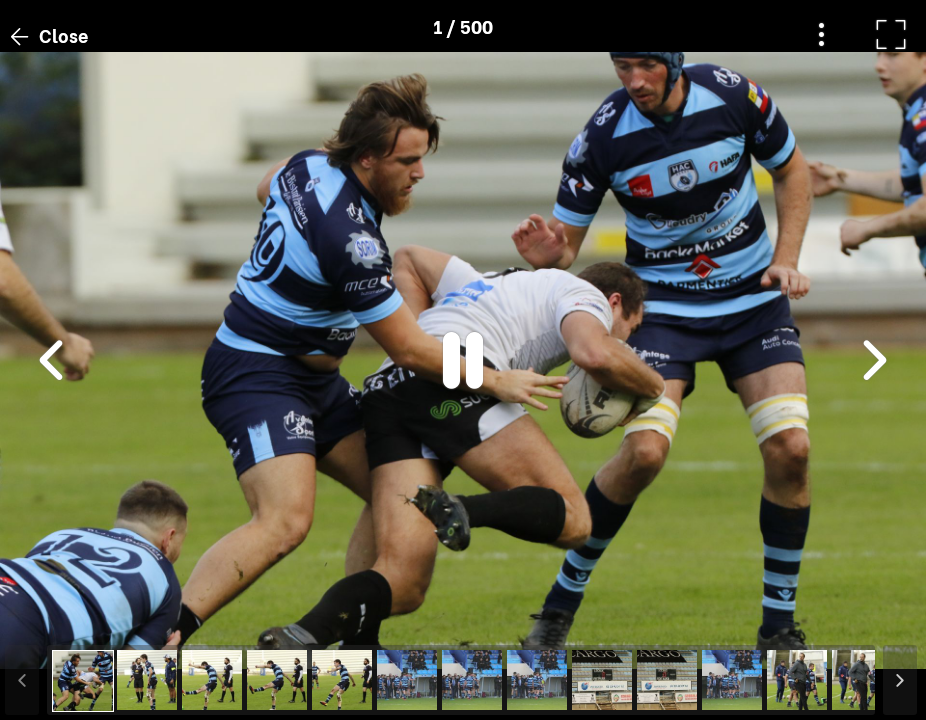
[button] (53, 617)
